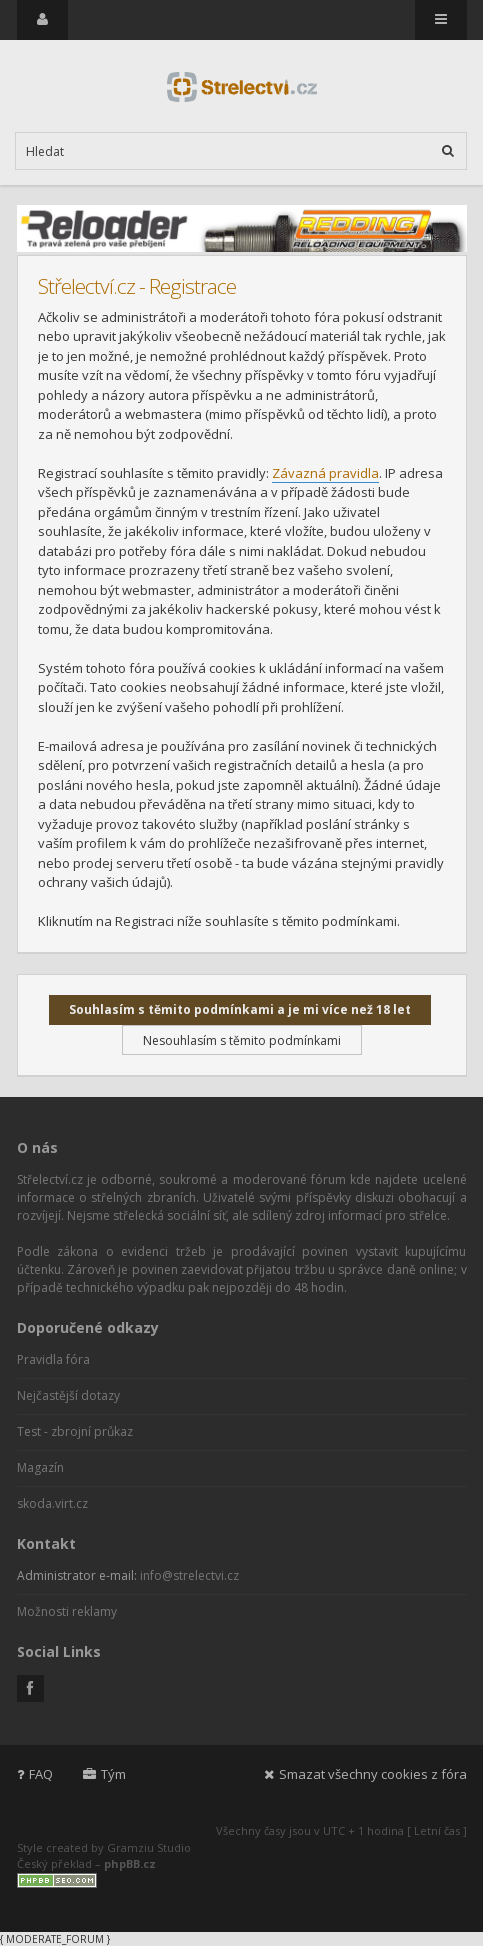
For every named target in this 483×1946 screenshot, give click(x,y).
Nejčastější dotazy (68, 1395)
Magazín (40, 1467)
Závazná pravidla (325, 473)
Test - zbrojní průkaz (75, 1431)
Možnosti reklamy (67, 1611)
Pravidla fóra (53, 1359)
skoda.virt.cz (52, 1503)
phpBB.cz (130, 1863)
